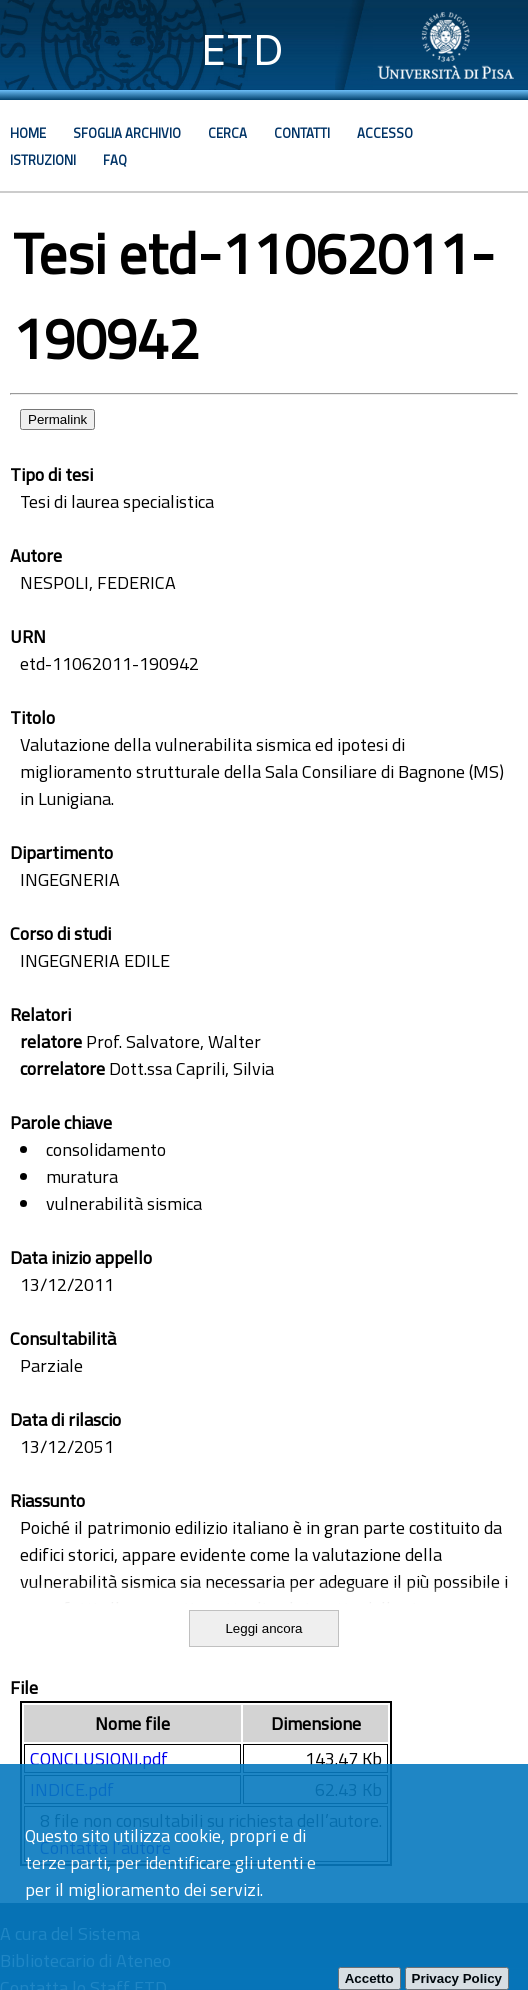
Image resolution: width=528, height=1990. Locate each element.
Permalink (57, 419)
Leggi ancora (263, 1628)
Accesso (385, 133)
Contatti (302, 133)
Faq (115, 160)
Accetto (369, 1978)
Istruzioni (43, 160)
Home (28, 133)
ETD (242, 49)
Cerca (227, 133)
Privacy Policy (457, 1978)
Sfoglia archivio (127, 133)
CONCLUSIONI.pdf (99, 1758)
